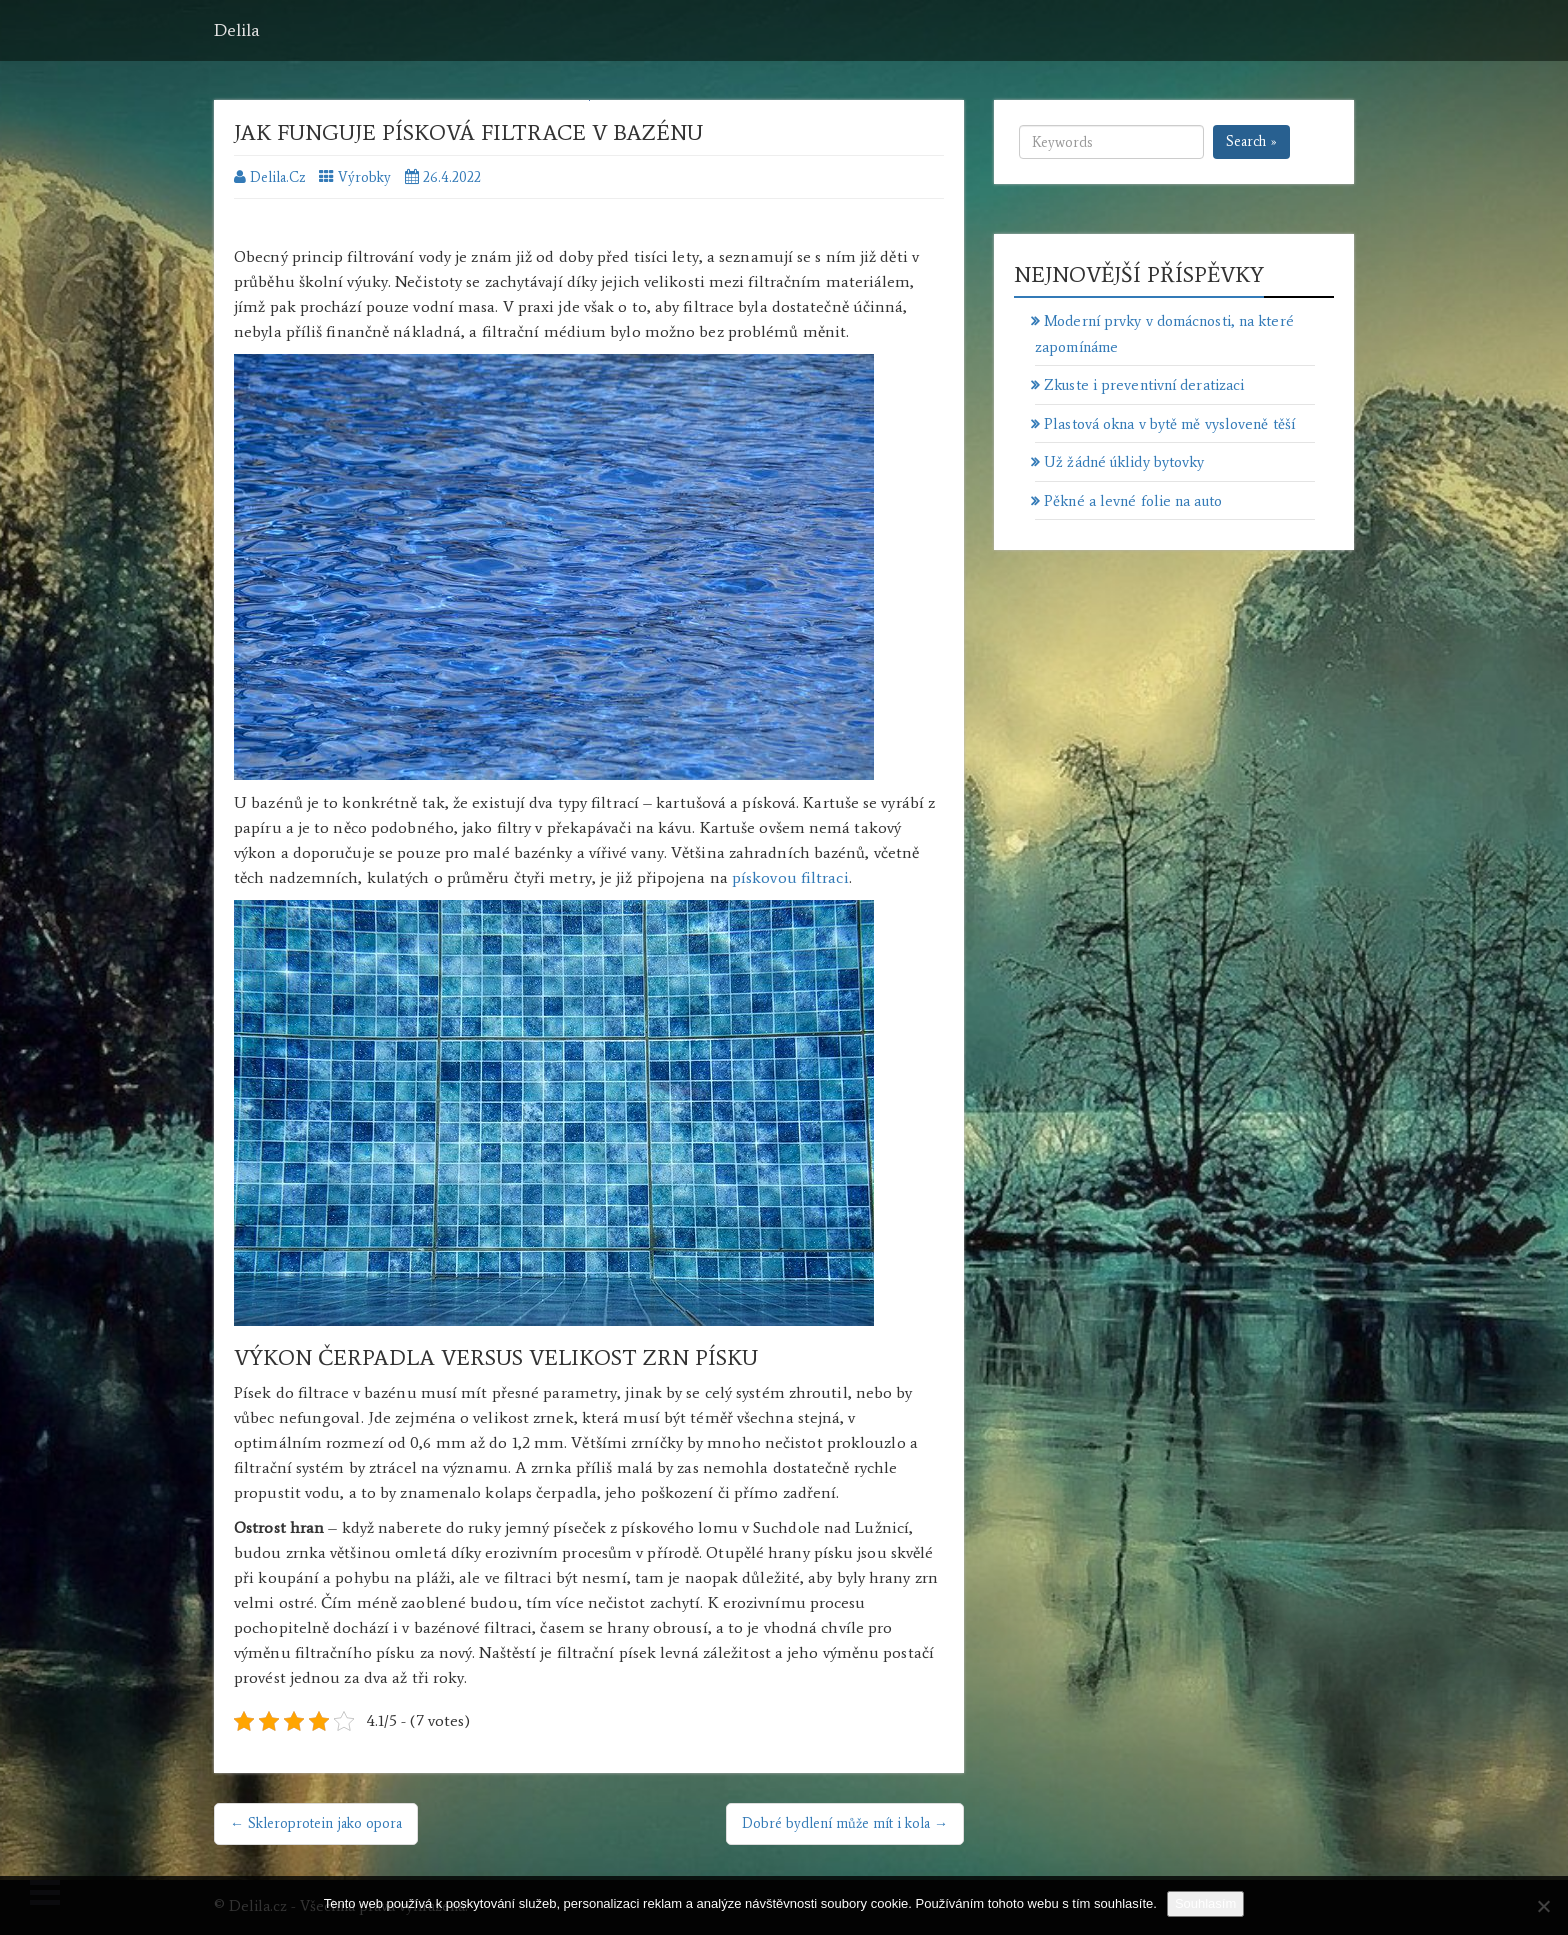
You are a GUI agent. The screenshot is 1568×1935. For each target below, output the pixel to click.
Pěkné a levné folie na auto (1133, 501)
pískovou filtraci (790, 877)
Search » (1251, 141)
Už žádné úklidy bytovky (1124, 462)
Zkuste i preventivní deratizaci (1144, 385)
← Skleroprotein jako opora (316, 1823)
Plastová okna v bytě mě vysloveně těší (1169, 424)
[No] (1543, 1906)
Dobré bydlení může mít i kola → (845, 1823)
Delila (237, 30)
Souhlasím (1205, 1903)
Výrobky (364, 177)
